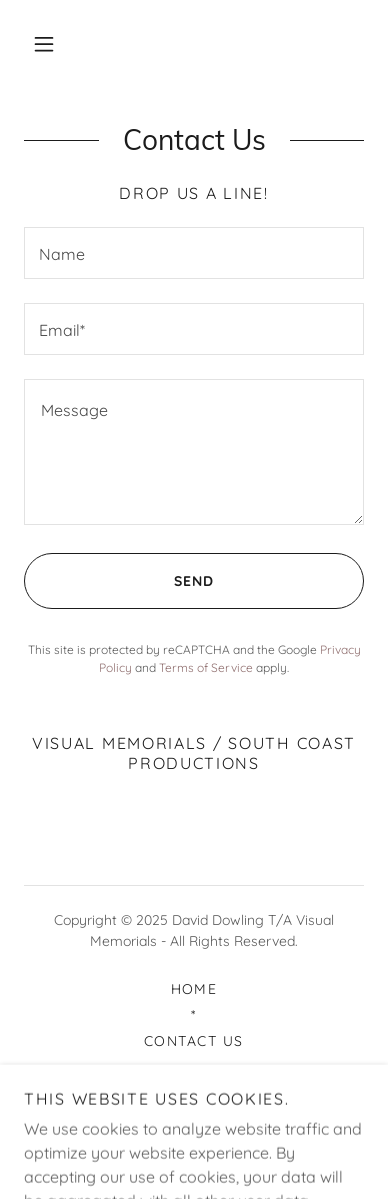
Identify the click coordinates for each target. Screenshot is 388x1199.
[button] (44, 44)
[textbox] (194, 253)
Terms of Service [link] (206, 667)
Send (119, 581)
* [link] (194, 1015)
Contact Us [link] (194, 1041)
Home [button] (194, 989)
